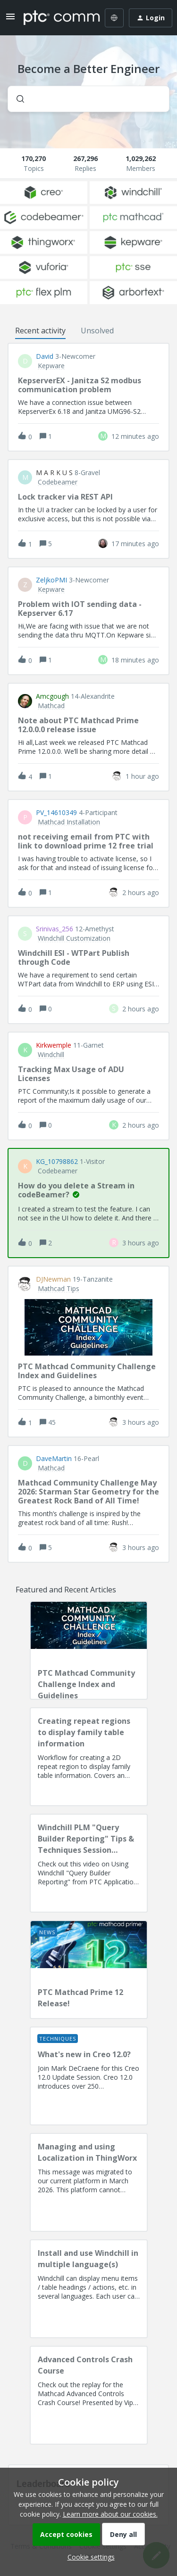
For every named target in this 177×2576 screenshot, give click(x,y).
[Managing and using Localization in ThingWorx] (89, 2182)
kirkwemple (53, 1045)
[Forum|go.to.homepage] (55, 17)
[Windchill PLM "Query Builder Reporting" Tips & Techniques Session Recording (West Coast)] (89, 1863)
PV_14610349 (56, 812)
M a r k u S (54, 472)
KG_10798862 (57, 1161)
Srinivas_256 (54, 929)
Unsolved (97, 330)
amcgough (52, 696)
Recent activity (40, 330)
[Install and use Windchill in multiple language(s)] (89, 2288)
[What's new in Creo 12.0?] (89, 2076)
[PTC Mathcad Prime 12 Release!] (89, 1969)
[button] (89, 2556)
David (44, 356)
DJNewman (53, 1279)
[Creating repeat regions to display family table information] (89, 1756)
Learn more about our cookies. (110, 2514)
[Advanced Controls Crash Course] (89, 2395)
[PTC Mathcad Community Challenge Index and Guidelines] (89, 1650)
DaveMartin (54, 1458)
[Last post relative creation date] (135, 436)
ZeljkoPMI (51, 580)
